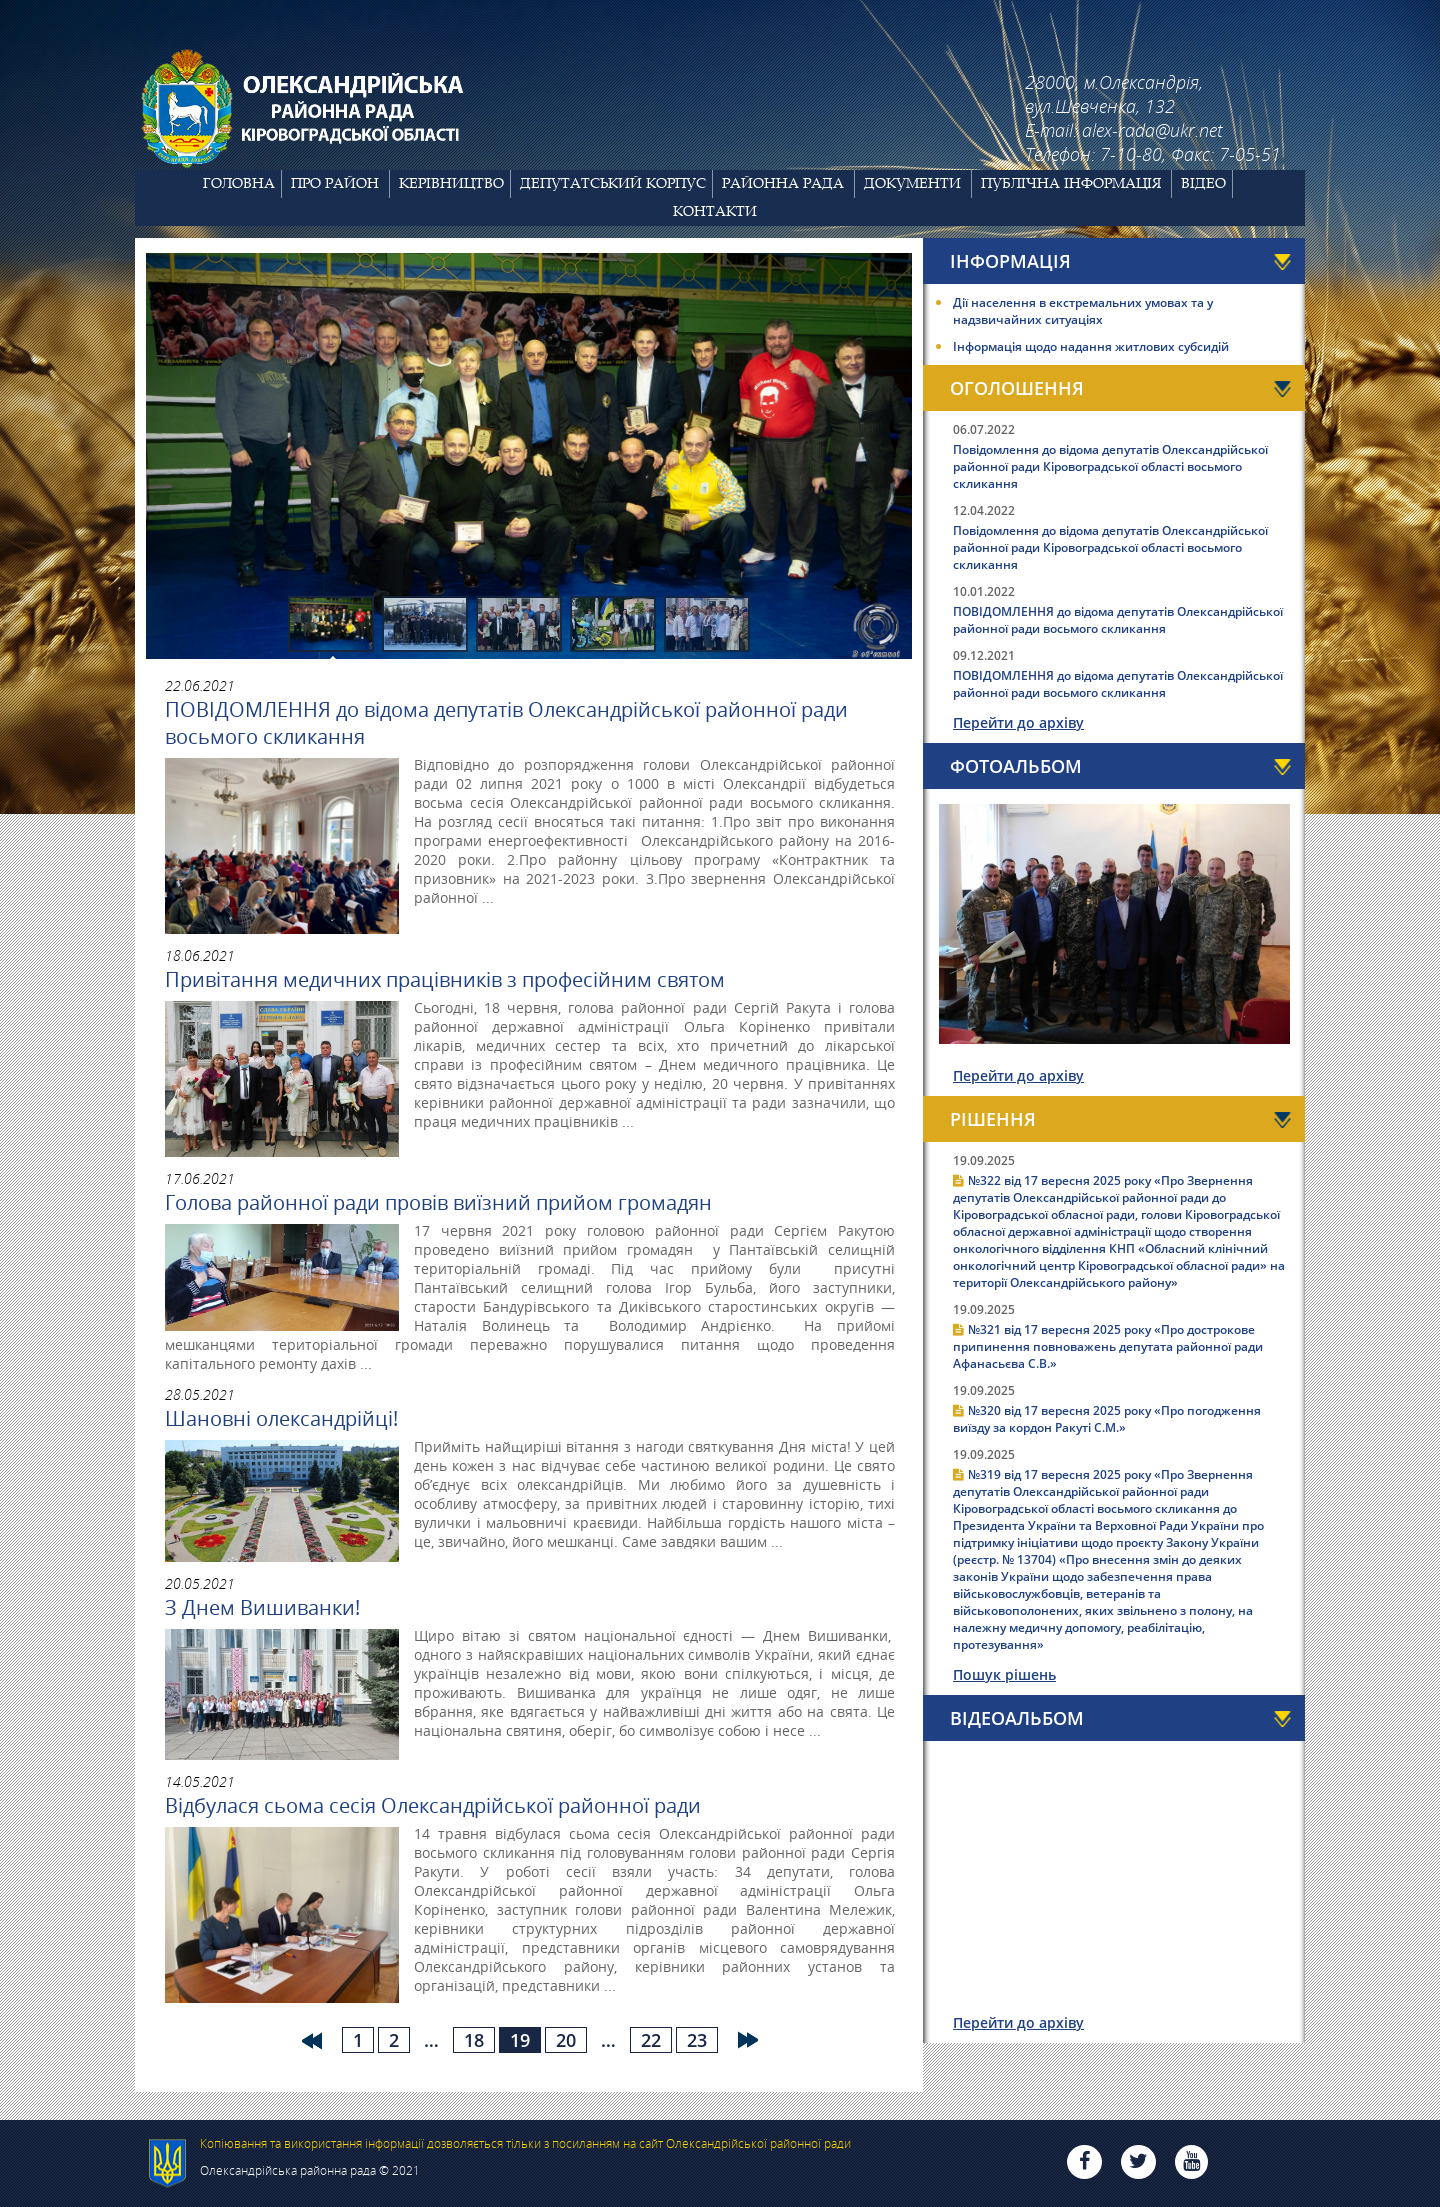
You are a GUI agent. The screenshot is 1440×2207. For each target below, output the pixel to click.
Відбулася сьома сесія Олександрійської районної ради (433, 1805)
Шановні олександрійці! (281, 1418)
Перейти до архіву (1018, 722)
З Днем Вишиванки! (262, 1607)
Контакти (715, 211)
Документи (912, 183)
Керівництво (451, 183)
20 (566, 2040)
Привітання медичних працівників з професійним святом (445, 979)
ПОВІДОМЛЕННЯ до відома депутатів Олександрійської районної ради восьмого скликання (506, 723)
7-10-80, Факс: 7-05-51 (1190, 154)
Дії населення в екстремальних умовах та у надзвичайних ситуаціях (1083, 311)
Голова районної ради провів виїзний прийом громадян (438, 1202)
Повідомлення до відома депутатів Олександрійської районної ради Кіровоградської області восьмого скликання (1110, 466)
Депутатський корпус (613, 183)
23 (697, 2040)
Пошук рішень (1004, 1674)
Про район (335, 183)
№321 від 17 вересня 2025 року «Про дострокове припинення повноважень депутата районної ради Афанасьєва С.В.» (1108, 1346)
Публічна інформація (1071, 183)
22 (651, 2040)
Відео (1203, 183)
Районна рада (783, 183)
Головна (239, 183)
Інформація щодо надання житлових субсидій (1091, 346)
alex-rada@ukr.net (1152, 130)
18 (474, 2040)
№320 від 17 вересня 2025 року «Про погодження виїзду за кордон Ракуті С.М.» (1107, 1419)
